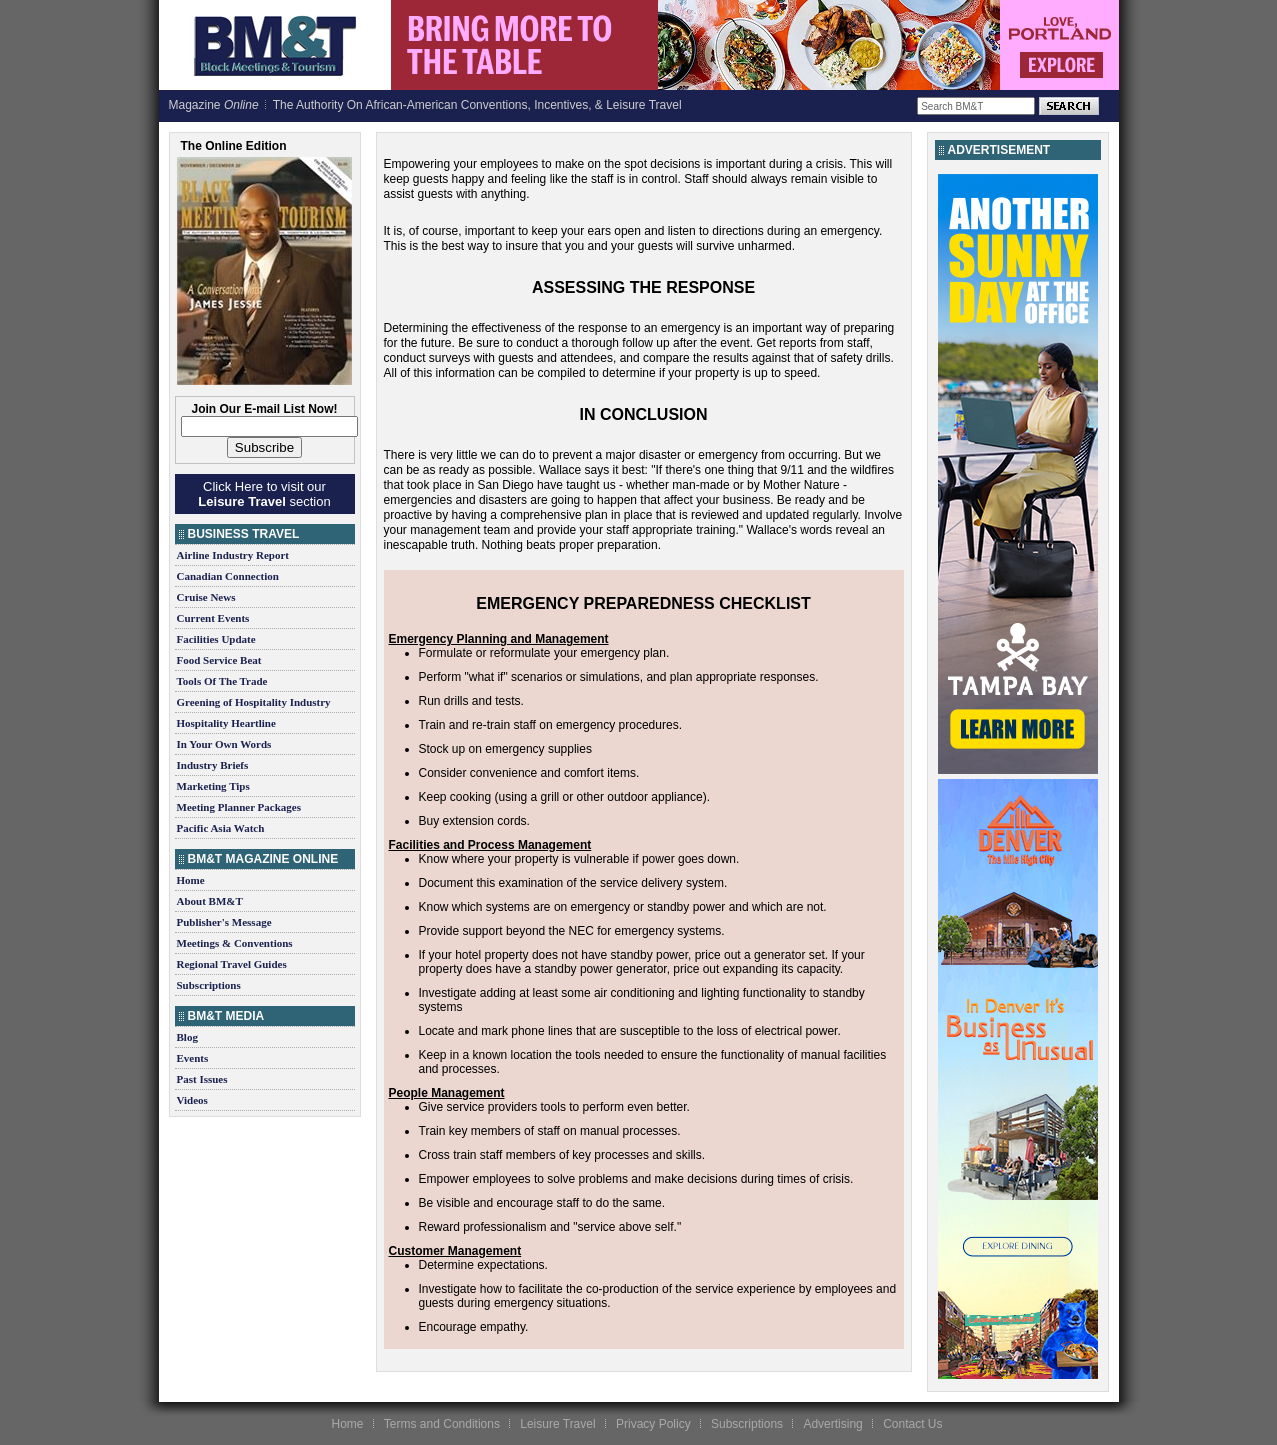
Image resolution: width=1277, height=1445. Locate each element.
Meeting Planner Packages (239, 807)
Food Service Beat (219, 660)
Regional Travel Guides (232, 964)
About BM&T (210, 901)
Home (191, 880)
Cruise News (206, 597)
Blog (187, 1037)
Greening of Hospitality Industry (254, 702)
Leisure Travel (557, 1424)
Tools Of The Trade (222, 681)
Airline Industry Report (233, 555)
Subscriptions (209, 985)
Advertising (832, 1424)
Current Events (213, 618)
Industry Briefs (213, 765)
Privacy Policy (653, 1424)
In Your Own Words (224, 744)
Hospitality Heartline (226, 723)
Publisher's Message (224, 922)
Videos (192, 1100)
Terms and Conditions (442, 1424)
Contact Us (912, 1424)
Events (193, 1058)
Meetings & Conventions (235, 943)
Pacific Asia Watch (221, 828)
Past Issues (202, 1079)
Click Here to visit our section (264, 494)
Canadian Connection (228, 576)
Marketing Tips (213, 786)
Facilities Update (216, 639)
